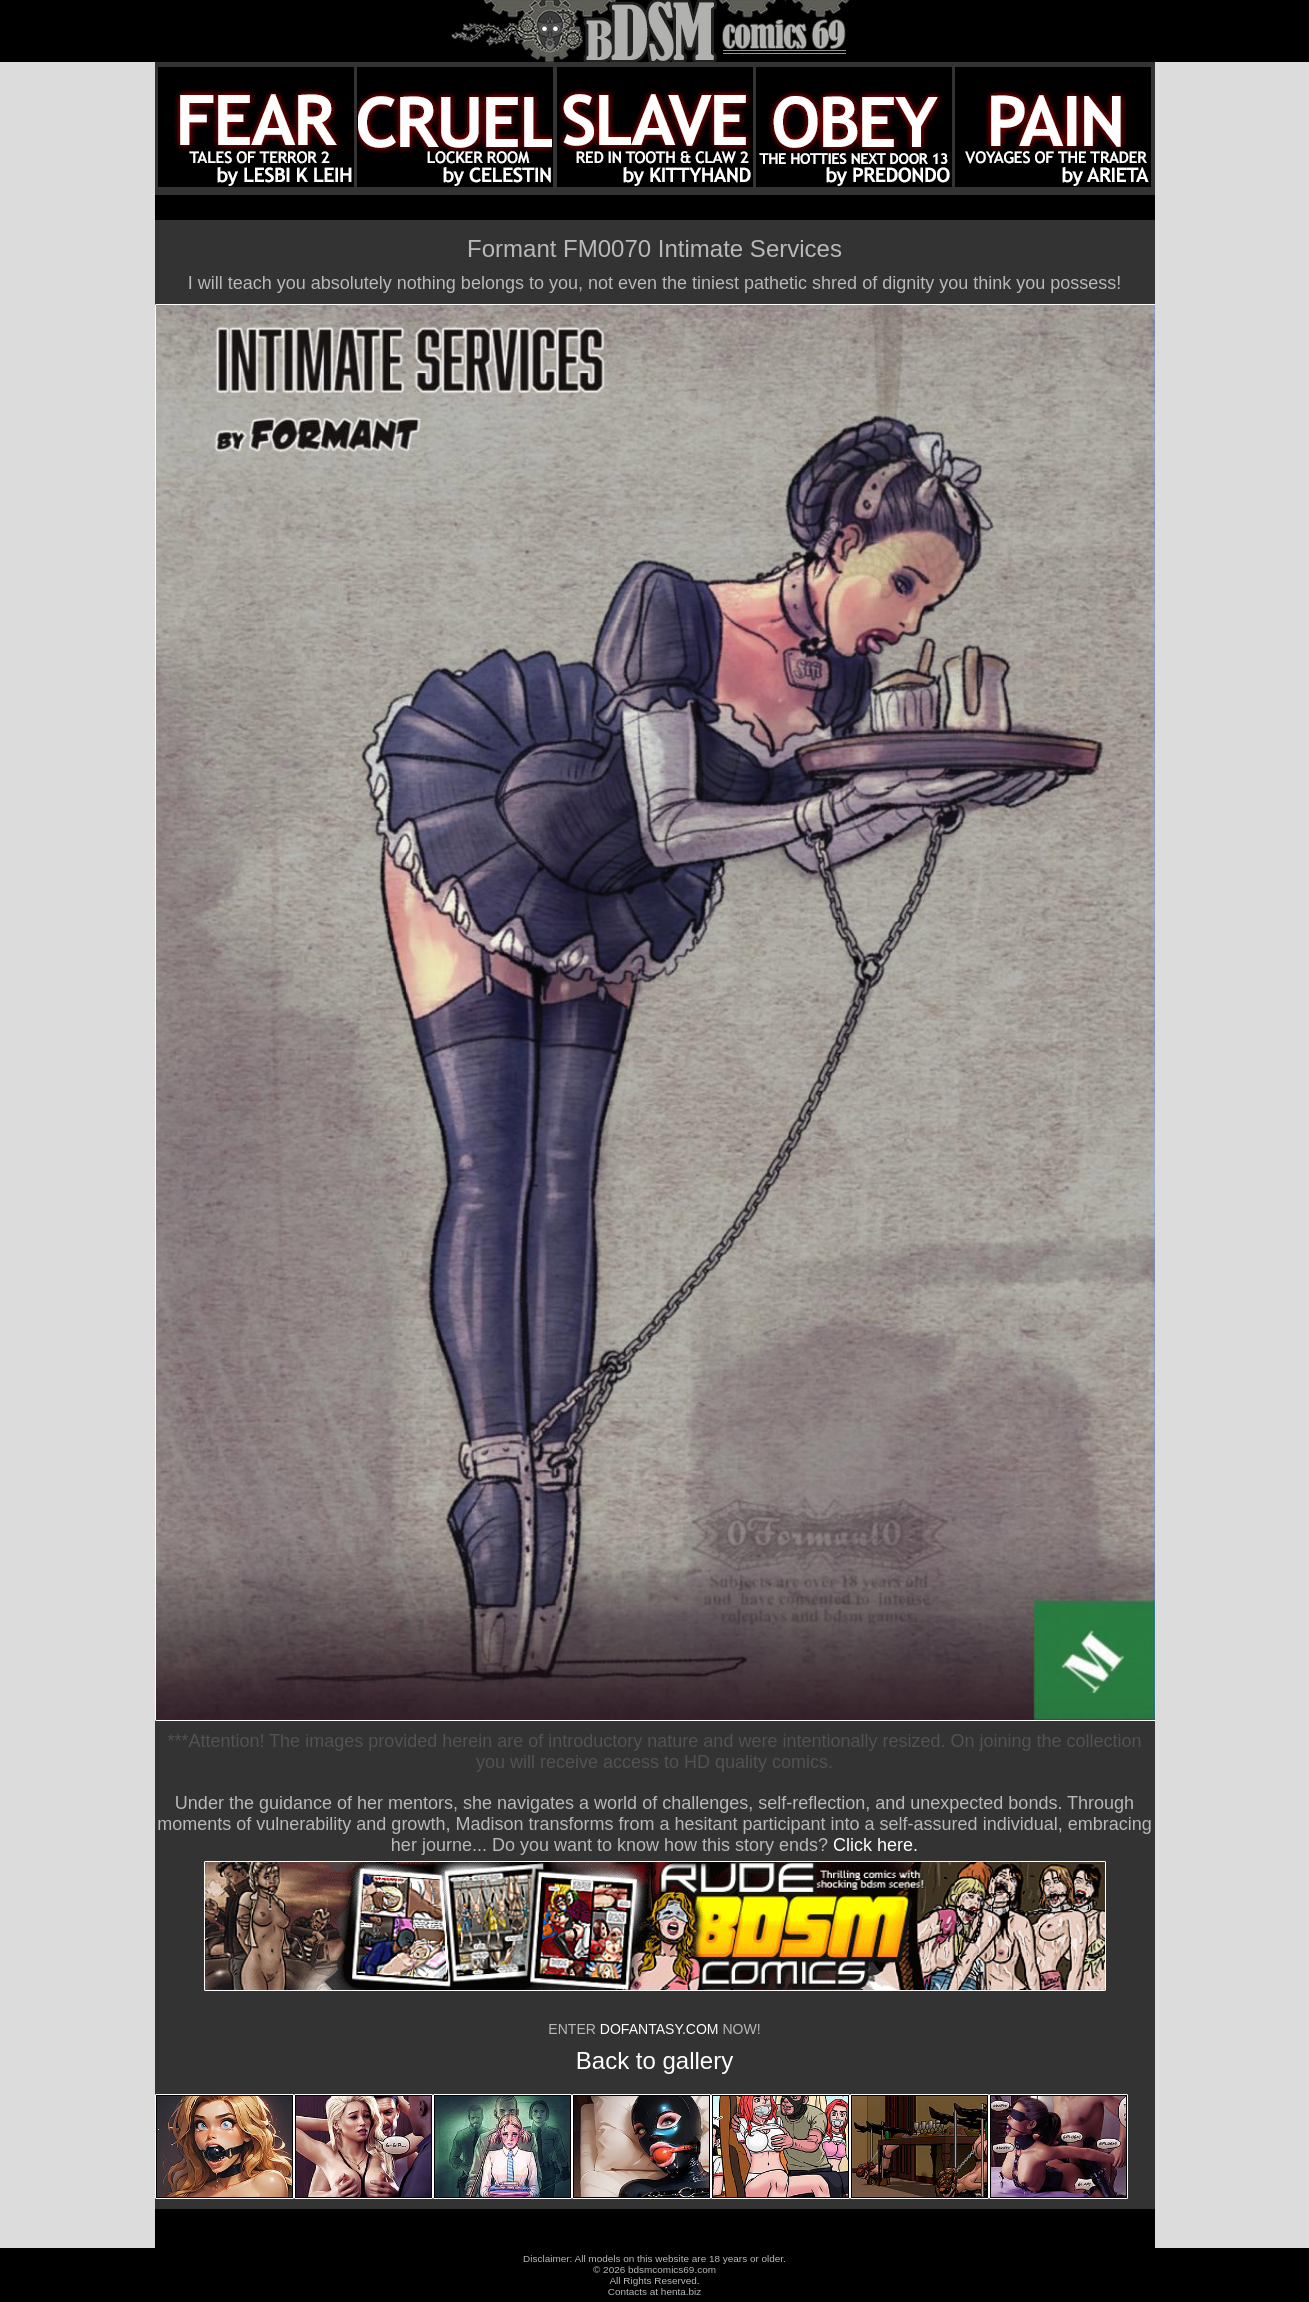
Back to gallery (654, 2060)
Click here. (875, 1845)
